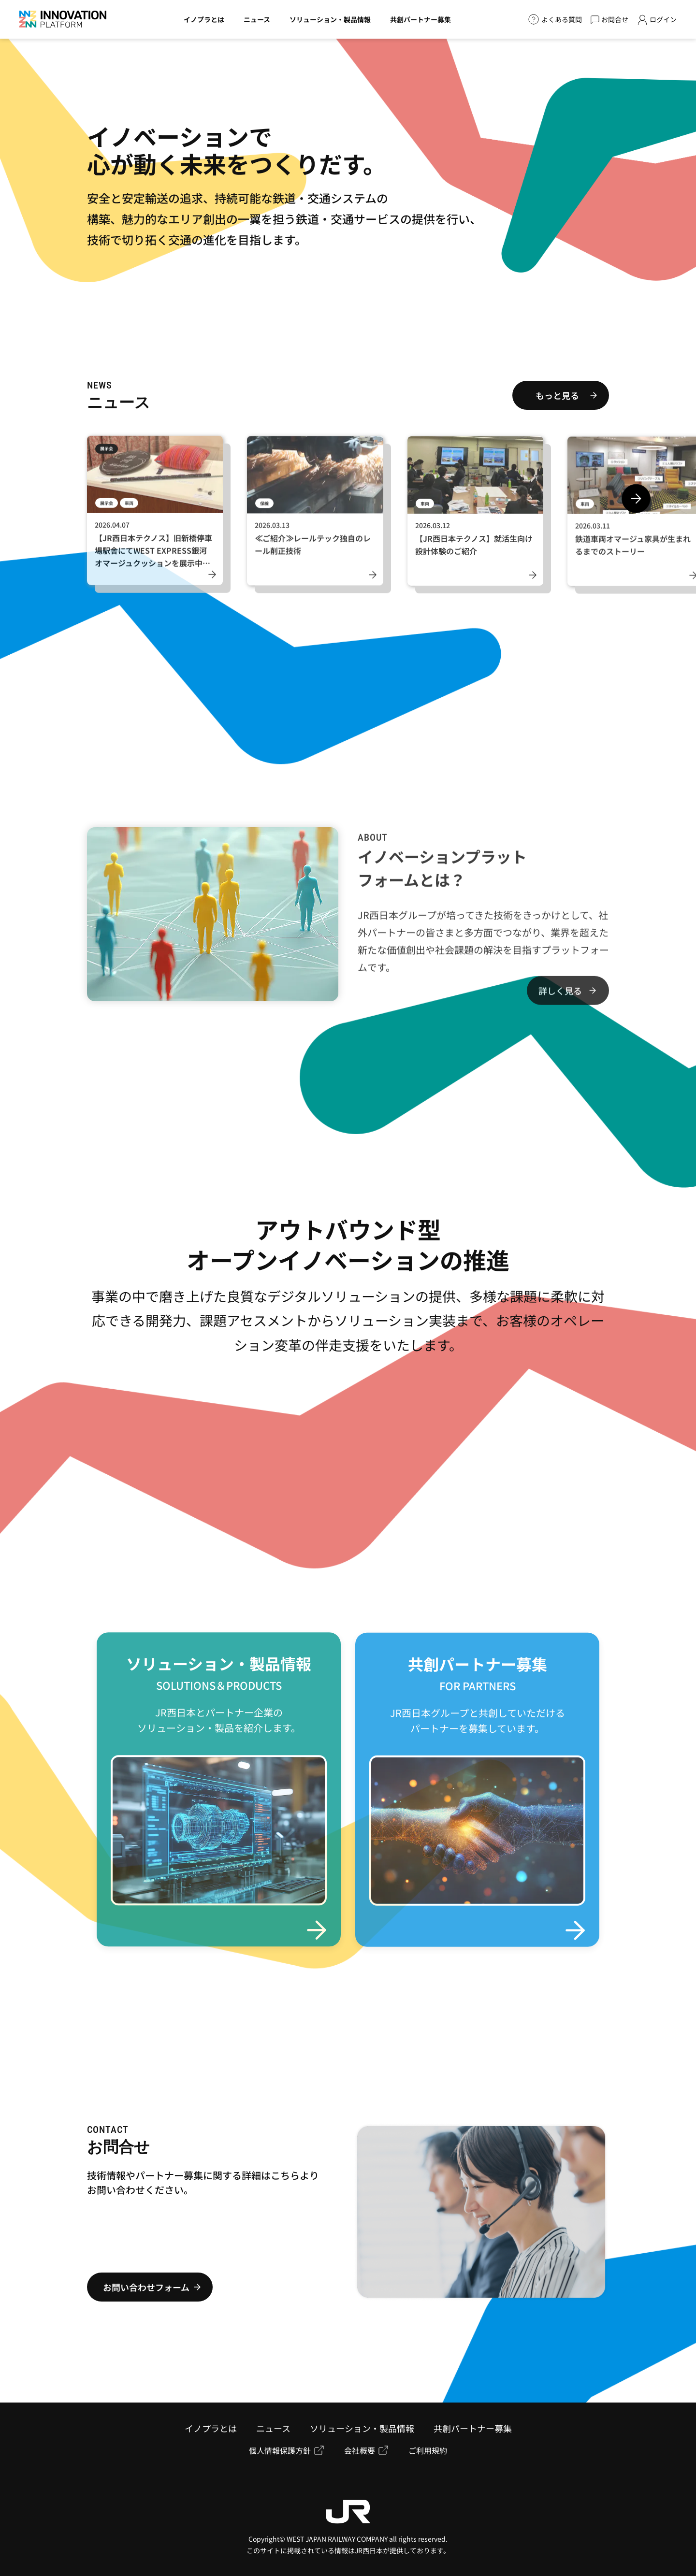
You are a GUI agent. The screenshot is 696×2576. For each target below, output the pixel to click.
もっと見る (557, 395)
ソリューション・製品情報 (362, 2428)
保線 (264, 513)
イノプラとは (211, 2428)
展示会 (106, 458)
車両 (129, 512)
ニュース (273, 2428)
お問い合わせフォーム (146, 2287)
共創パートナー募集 (473, 2428)
